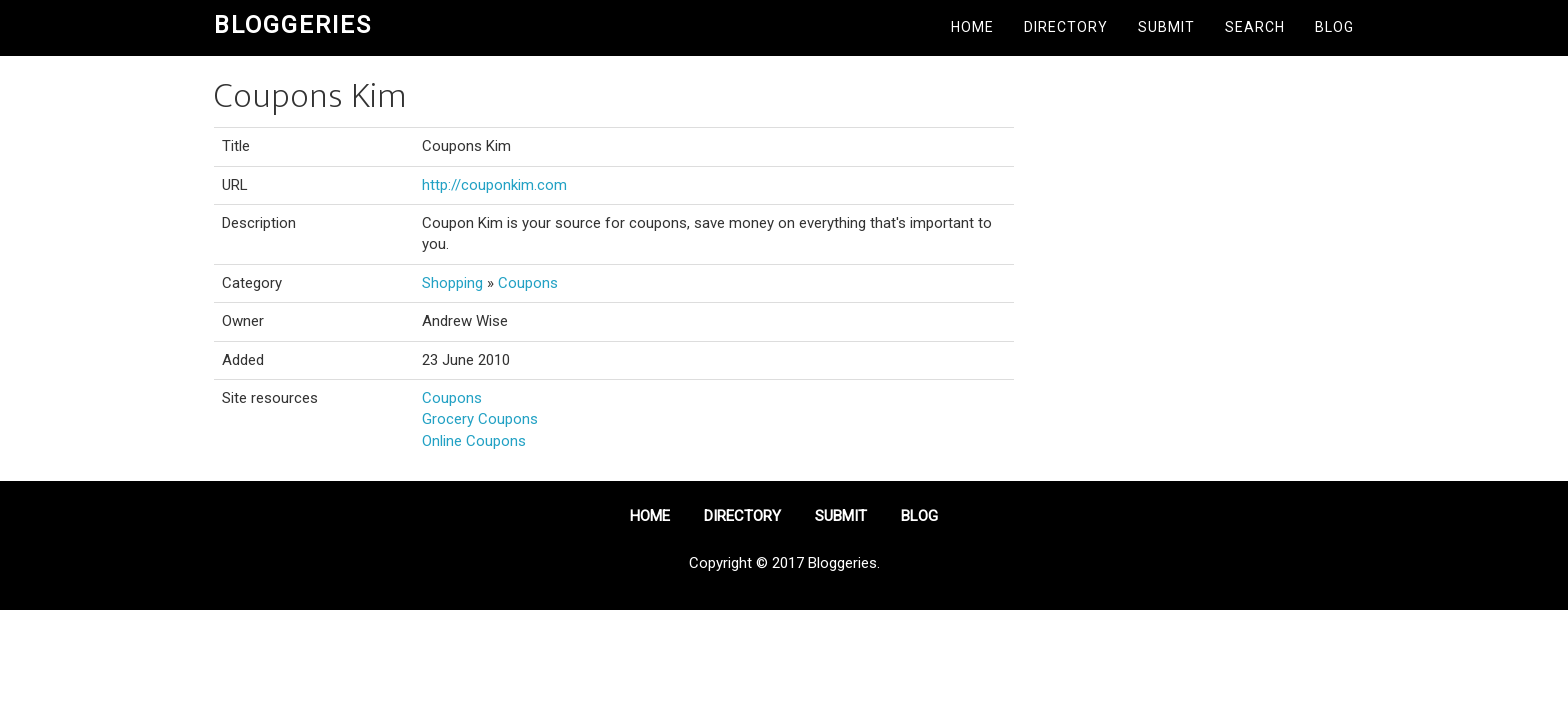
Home (972, 27)
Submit (1166, 27)
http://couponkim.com (494, 185)
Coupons (528, 283)
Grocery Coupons (480, 419)
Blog (1334, 27)
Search (1255, 27)
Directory (1066, 27)
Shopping (452, 283)
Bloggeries (293, 25)
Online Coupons (474, 441)
